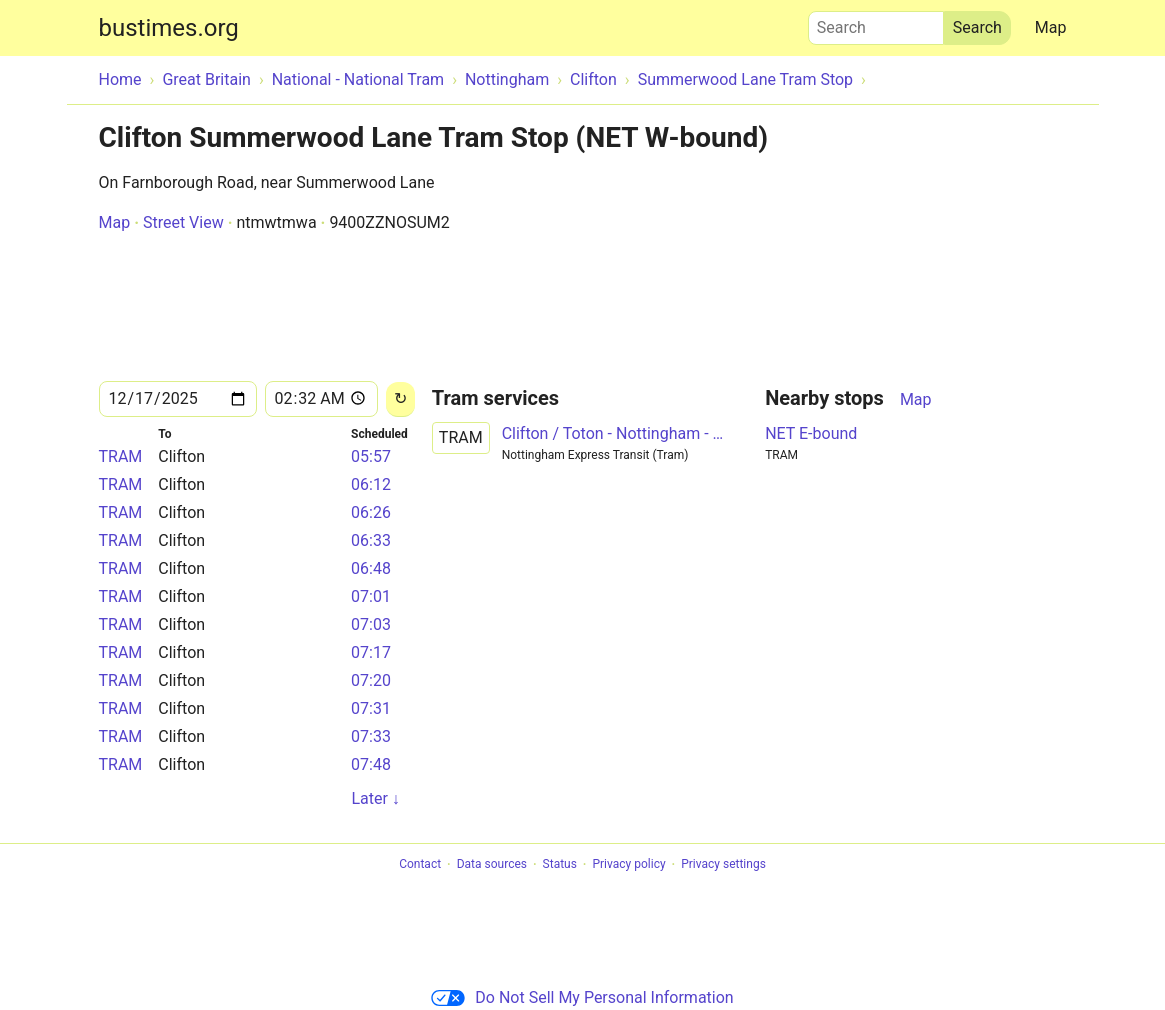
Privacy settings (723, 865)
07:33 (371, 736)
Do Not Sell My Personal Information (582, 997)
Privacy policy (628, 865)
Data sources (492, 865)
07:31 (371, 708)
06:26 (371, 512)
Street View (183, 222)
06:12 (371, 484)
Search (876, 23)
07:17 (371, 652)
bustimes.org (169, 28)
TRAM (121, 456)
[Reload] (400, 399)
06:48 (371, 568)
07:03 (371, 624)
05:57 (371, 456)
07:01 (371, 596)
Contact (420, 865)
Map (1051, 27)
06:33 (371, 540)
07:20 (371, 680)
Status (560, 865)
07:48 (371, 764)
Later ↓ (375, 798)
